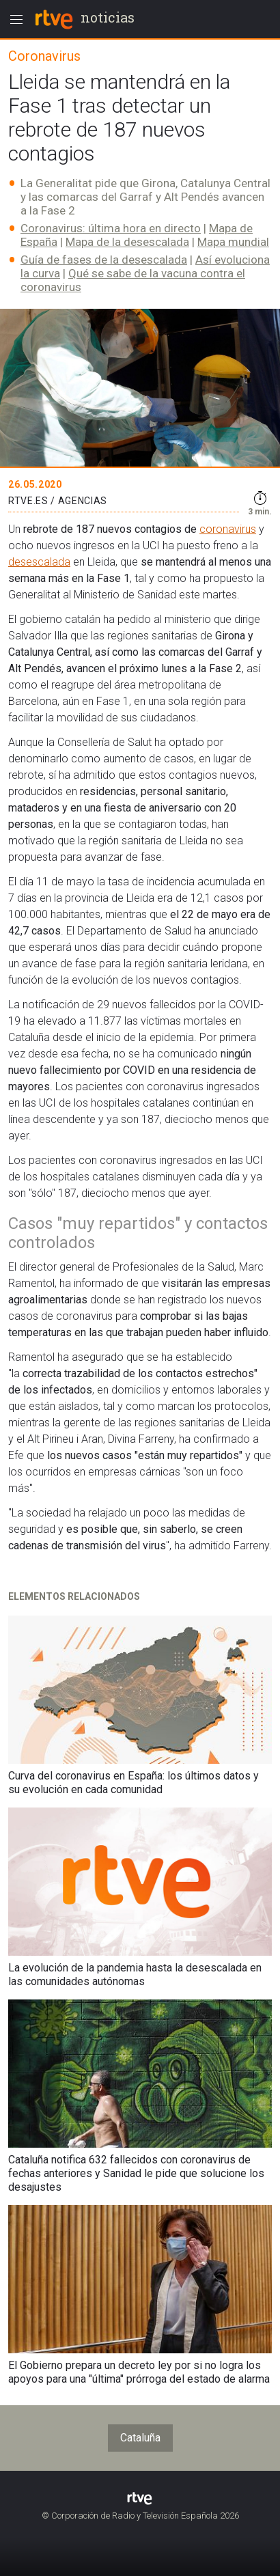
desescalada (39, 561)
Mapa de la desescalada (127, 242)
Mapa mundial (233, 242)
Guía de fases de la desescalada (103, 259)
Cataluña (140, 2437)
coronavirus (227, 529)
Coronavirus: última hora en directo (110, 228)
